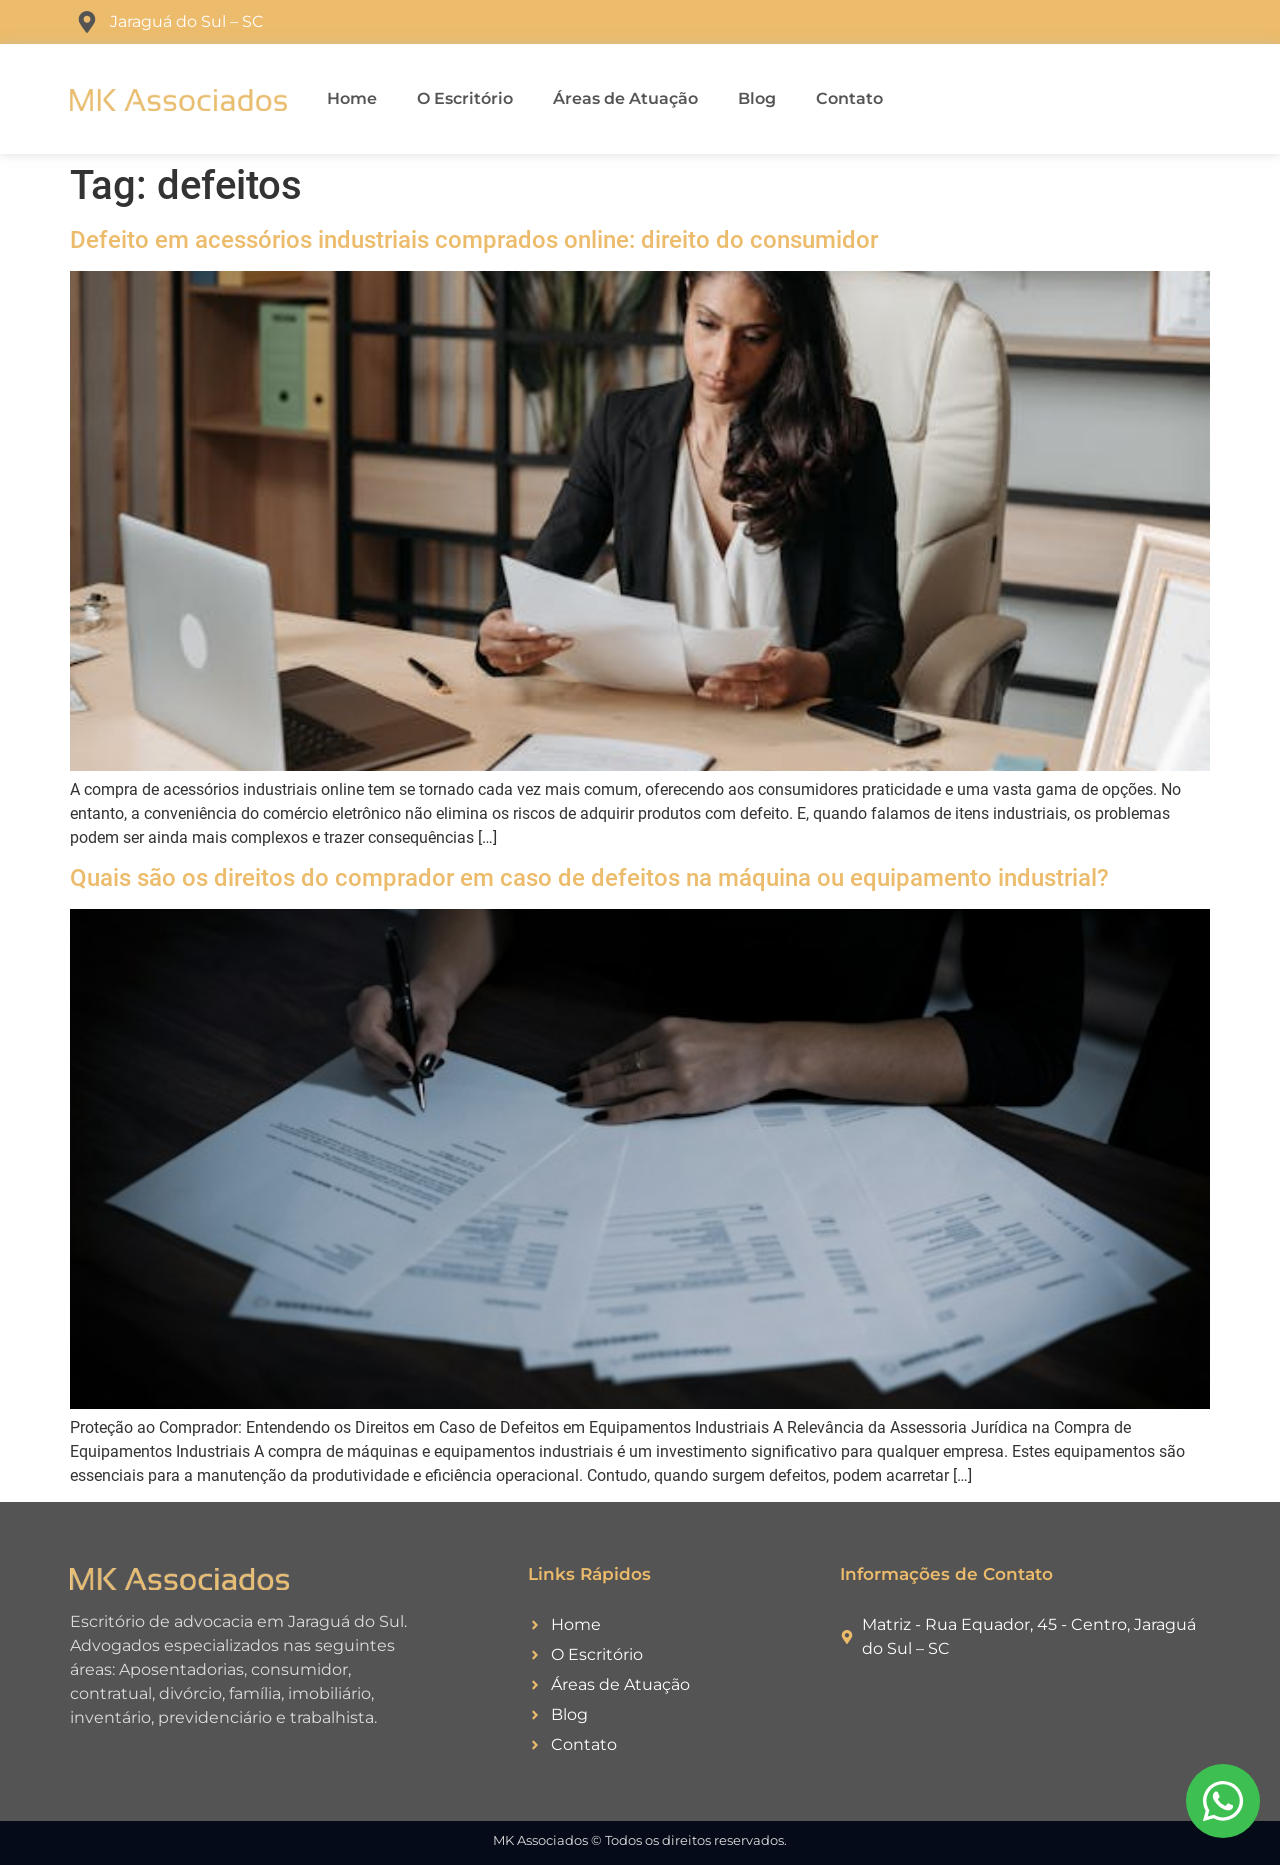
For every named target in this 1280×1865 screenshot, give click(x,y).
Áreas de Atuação (625, 98)
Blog (757, 98)
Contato (849, 98)
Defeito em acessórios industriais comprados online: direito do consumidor (474, 240)
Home (352, 98)
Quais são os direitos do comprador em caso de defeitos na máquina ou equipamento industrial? (589, 878)
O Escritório (465, 98)
